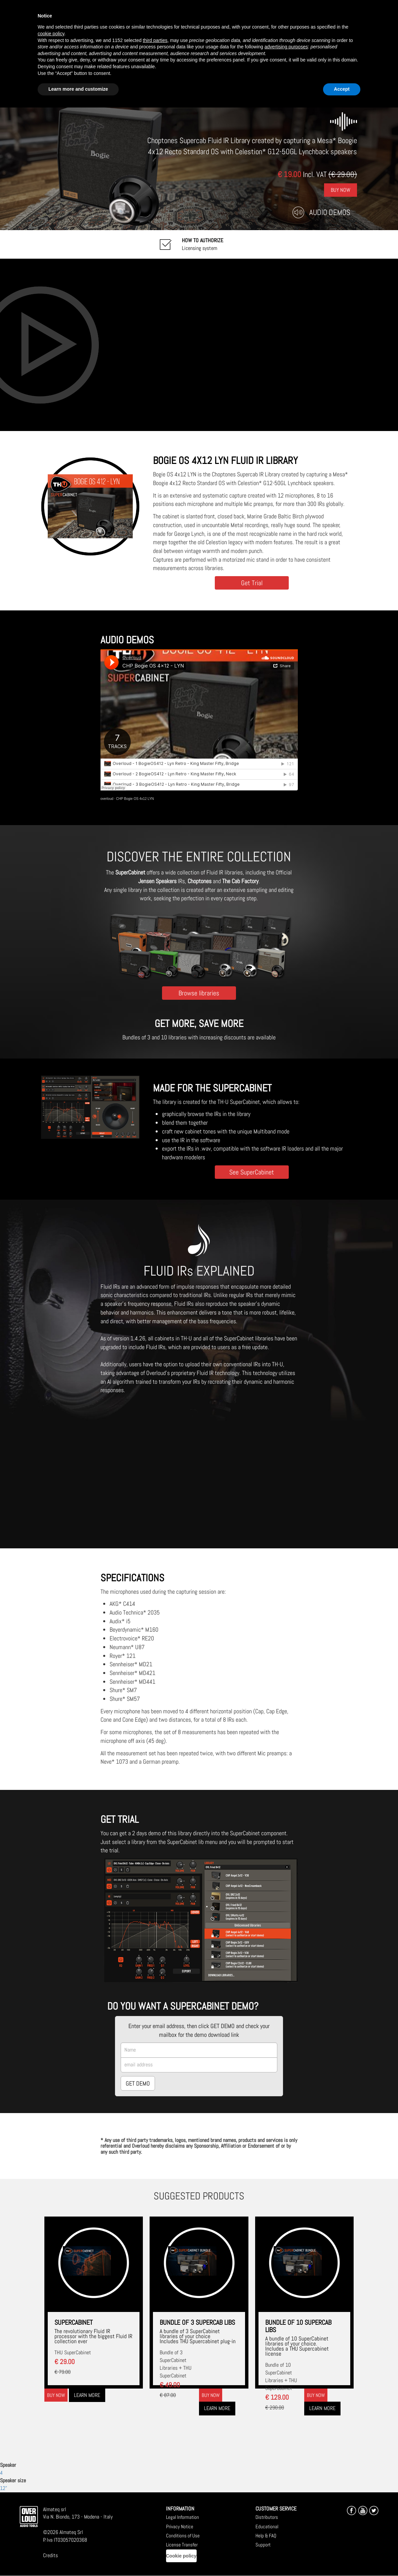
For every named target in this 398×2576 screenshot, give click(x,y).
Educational (266, 2526)
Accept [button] (342, 89)
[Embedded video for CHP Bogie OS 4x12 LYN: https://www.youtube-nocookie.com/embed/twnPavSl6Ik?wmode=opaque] (198, 344)
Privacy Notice (179, 2526)
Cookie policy (181, 2556)
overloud (107, 799)
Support (263, 2544)
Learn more (87, 2395)
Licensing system (202, 244)
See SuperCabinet (251, 1172)
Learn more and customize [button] (78, 89)
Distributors (266, 2517)
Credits (50, 2555)
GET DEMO (138, 2083)
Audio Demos (329, 212)
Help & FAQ (265, 2535)
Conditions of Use (183, 2535)
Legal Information (182, 2517)
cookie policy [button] (51, 33)
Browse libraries (198, 993)
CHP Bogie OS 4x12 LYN (135, 799)
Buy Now (340, 189)
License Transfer (182, 2544)
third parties (155, 40)
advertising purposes (286, 46)
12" (3, 2488)
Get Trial (252, 582)
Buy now (56, 2395)
